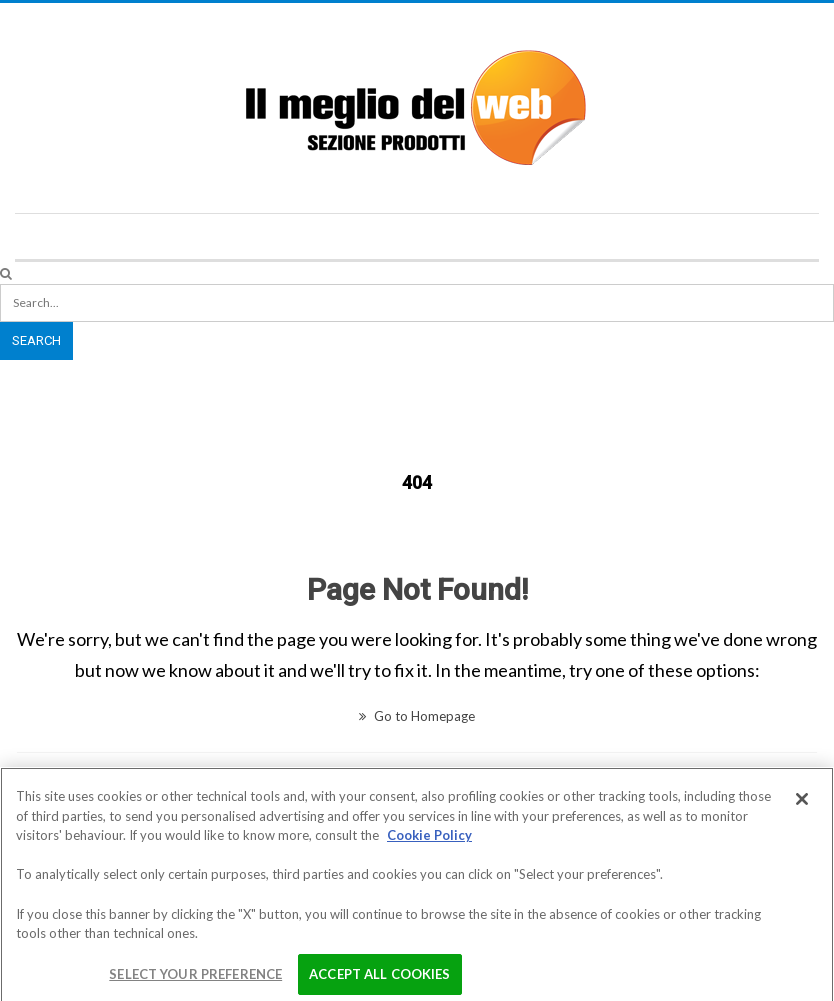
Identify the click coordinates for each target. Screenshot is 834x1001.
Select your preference (195, 979)
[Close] (802, 805)
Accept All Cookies (379, 979)
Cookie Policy (429, 841)
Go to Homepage (417, 716)
